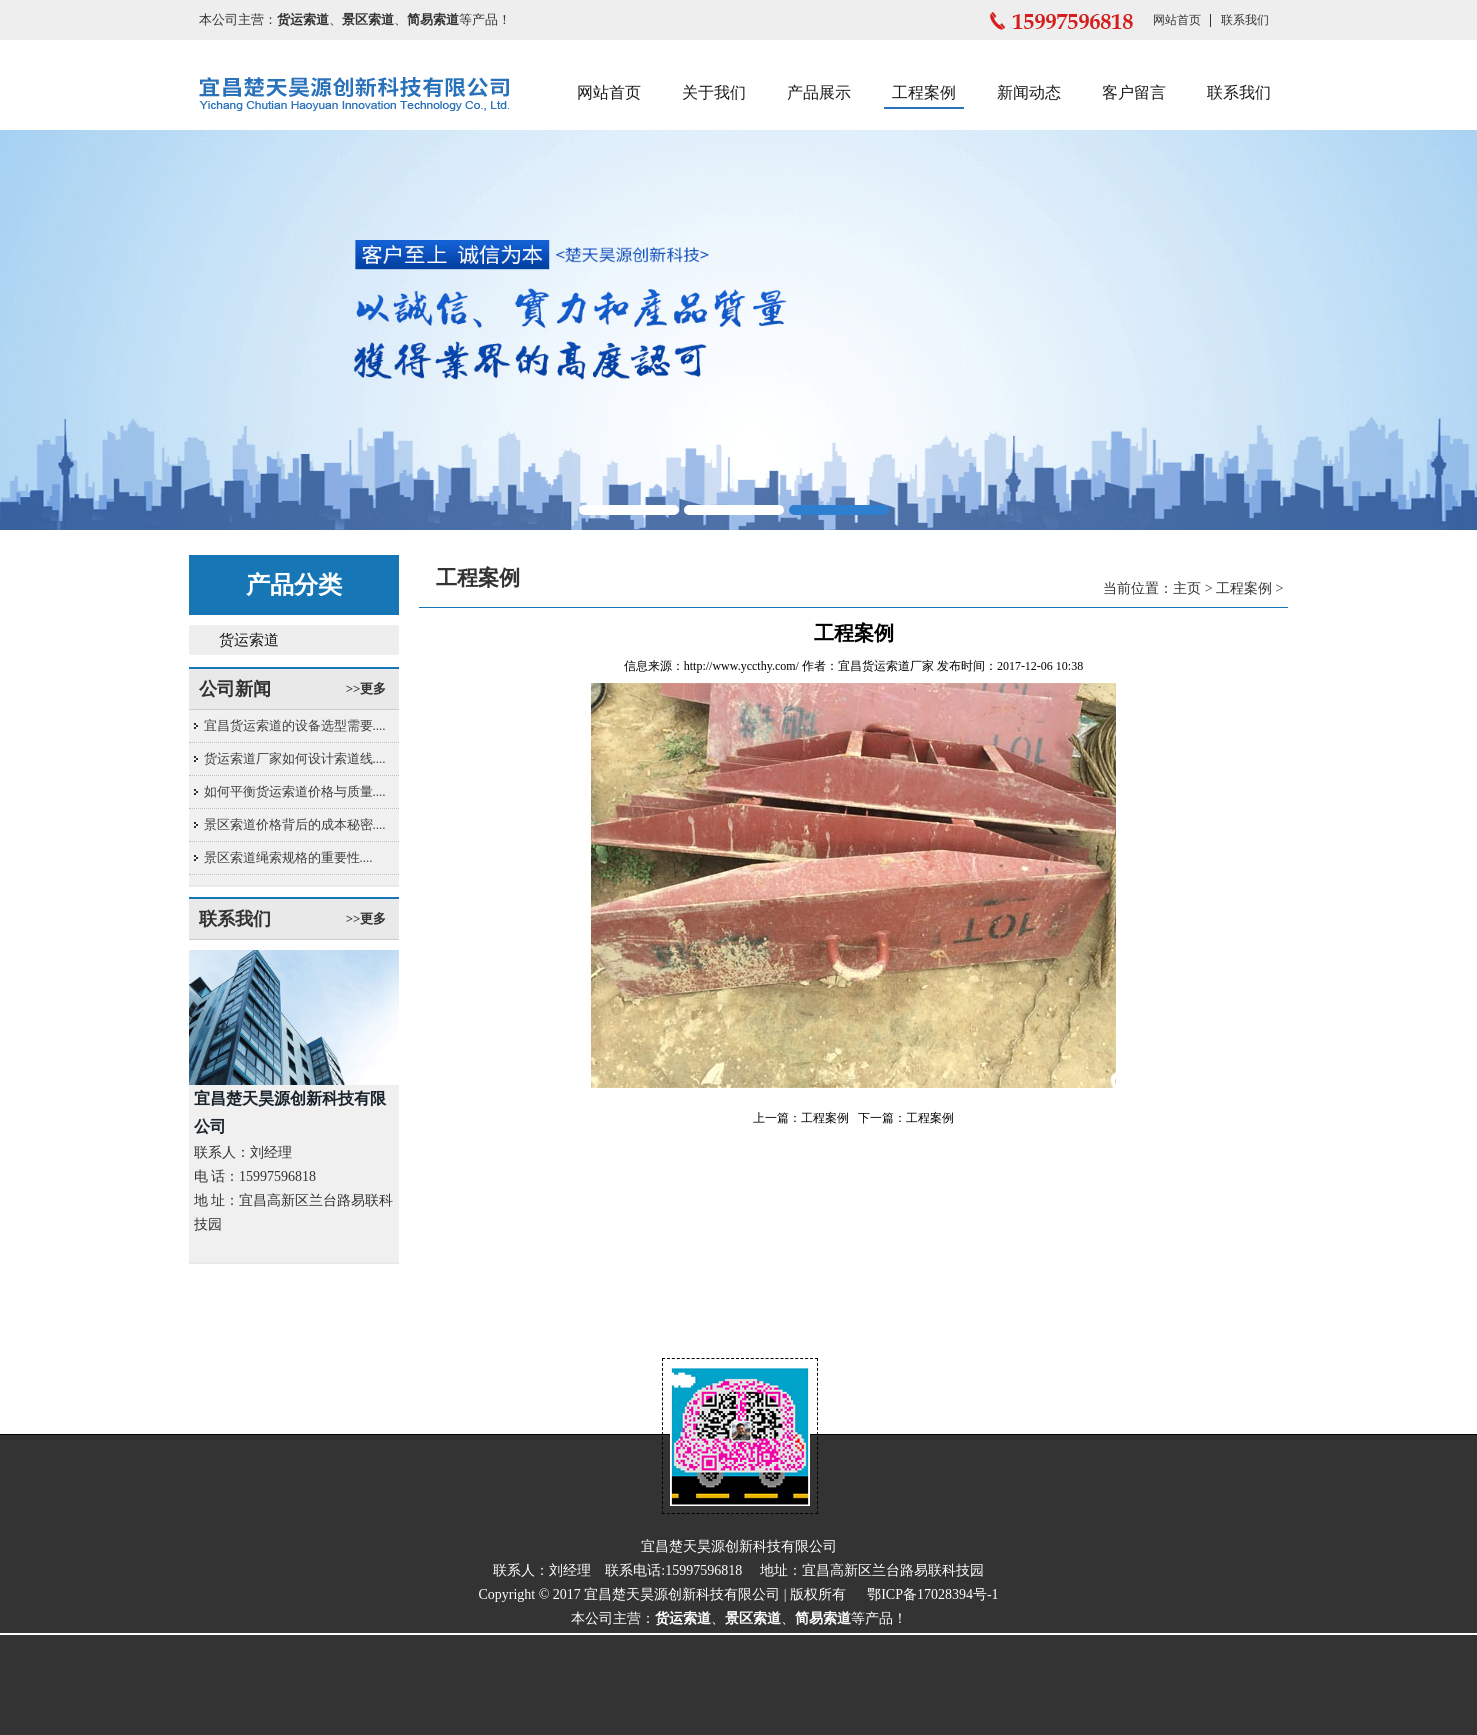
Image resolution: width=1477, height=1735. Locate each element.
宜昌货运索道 (874, 666)
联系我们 (1245, 20)
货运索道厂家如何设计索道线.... (295, 758)
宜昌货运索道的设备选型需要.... (295, 725)
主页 (1187, 588)
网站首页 (1177, 20)
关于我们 (714, 92)
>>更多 (366, 688)
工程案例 (924, 92)
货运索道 (249, 640)
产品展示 (819, 92)
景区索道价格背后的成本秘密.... (295, 824)
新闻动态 (1029, 92)
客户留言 (1134, 92)
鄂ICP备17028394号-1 (932, 1594)
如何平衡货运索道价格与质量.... (295, 791)
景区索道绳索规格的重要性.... (288, 857)
